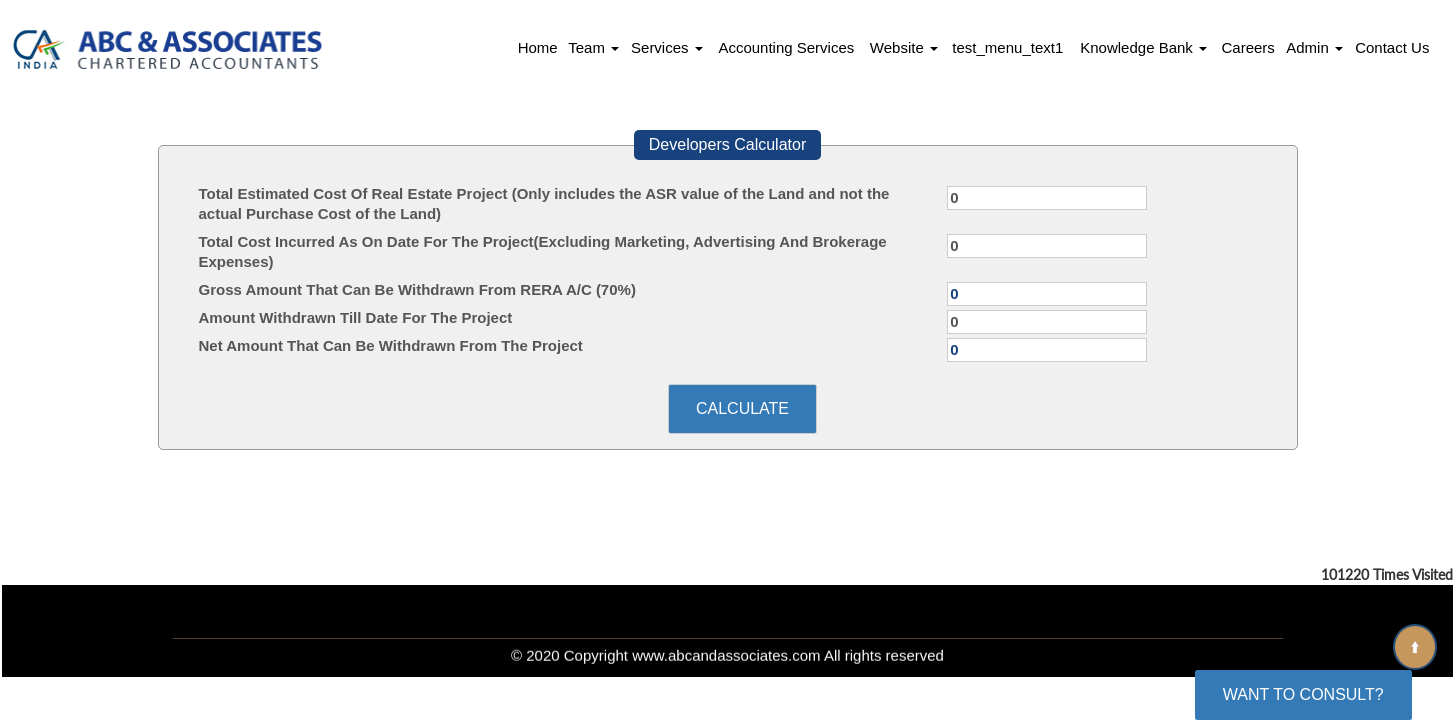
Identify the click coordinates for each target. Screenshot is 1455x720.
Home (538, 47)
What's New (723, 608)
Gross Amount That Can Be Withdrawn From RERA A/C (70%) (417, 289)
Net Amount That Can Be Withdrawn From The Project (391, 345)
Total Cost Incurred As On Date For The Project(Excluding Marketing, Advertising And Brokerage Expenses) (543, 251)
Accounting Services (786, 47)
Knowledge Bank (1143, 47)
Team (593, 47)
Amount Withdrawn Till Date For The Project (356, 317)
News (837, 608)
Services (667, 47)
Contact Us (1392, 47)
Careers (1247, 47)
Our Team (594, 608)
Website (904, 47)
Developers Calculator (727, 144)
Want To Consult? (1303, 694)
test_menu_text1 (1007, 47)
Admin (1314, 47)
